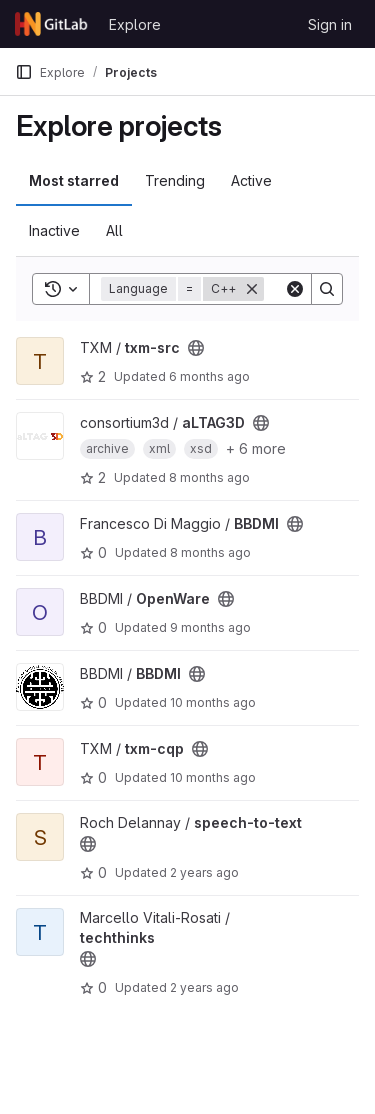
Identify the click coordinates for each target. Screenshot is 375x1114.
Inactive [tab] (54, 230)
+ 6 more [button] (256, 448)
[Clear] (295, 289)
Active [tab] (251, 180)
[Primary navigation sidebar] (24, 72)
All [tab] (114, 230)
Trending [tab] (175, 180)
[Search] (327, 289)
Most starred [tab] (74, 180)
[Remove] (252, 289)
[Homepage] (52, 24)
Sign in (330, 24)
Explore (135, 24)
